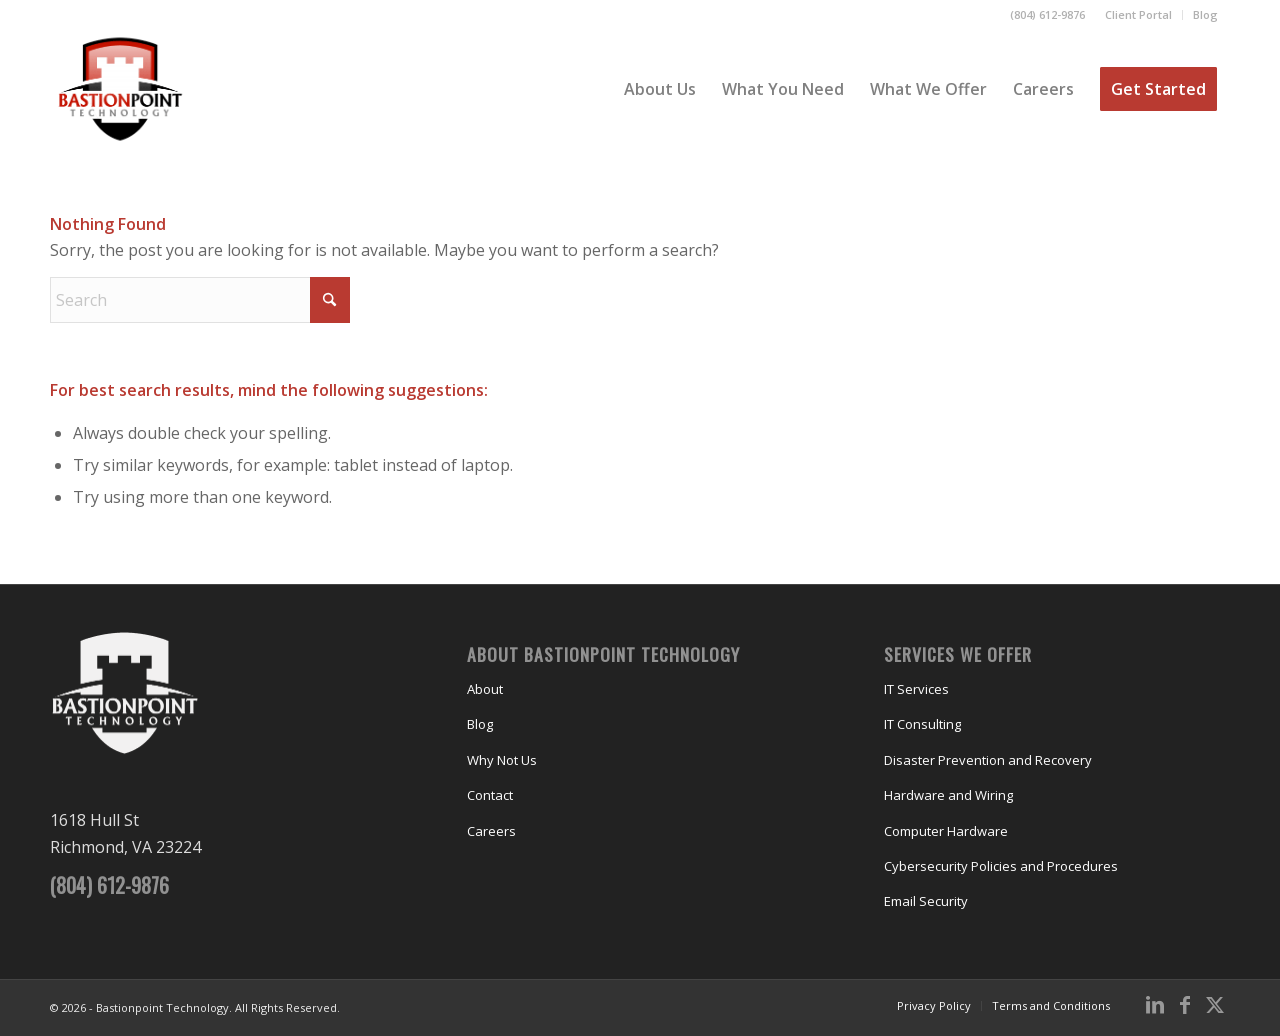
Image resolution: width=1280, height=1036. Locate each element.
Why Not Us (502, 760)
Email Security (926, 901)
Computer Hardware (946, 831)
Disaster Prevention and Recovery (988, 760)
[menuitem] (1139, 15)
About (485, 689)
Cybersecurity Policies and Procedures (1001, 866)
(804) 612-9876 (1047, 14)
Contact (490, 795)
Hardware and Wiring (948, 795)
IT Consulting (922, 724)
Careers (491, 831)
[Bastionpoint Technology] (120, 89)
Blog (1205, 14)
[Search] (200, 300)
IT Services (916, 689)
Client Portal (1138, 14)
